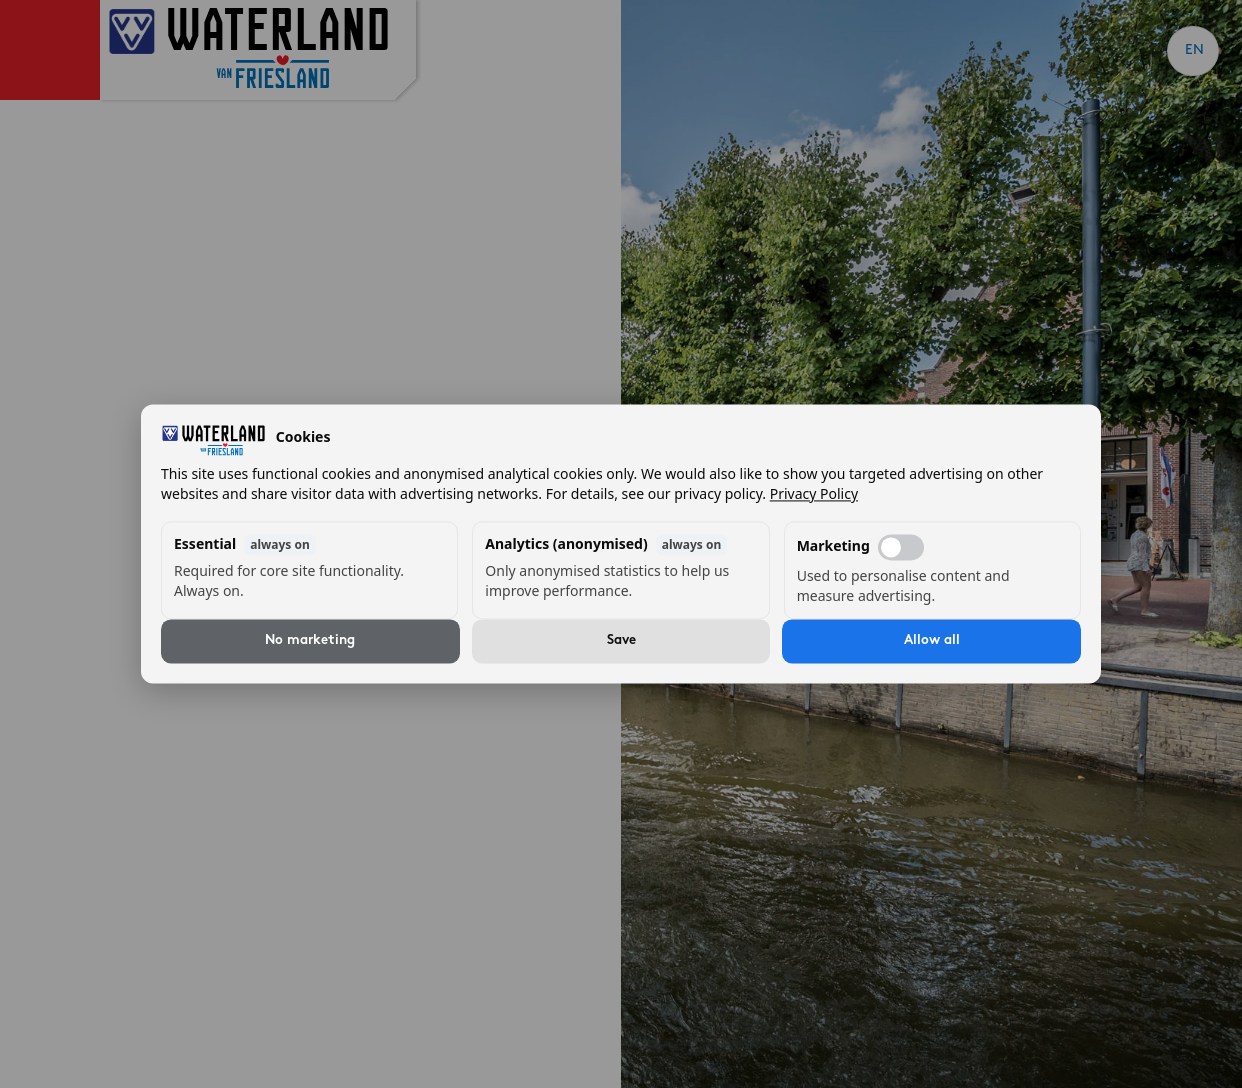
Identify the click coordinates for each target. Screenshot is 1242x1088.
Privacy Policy (814, 494)
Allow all (932, 641)
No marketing (310, 641)
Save (621, 641)
